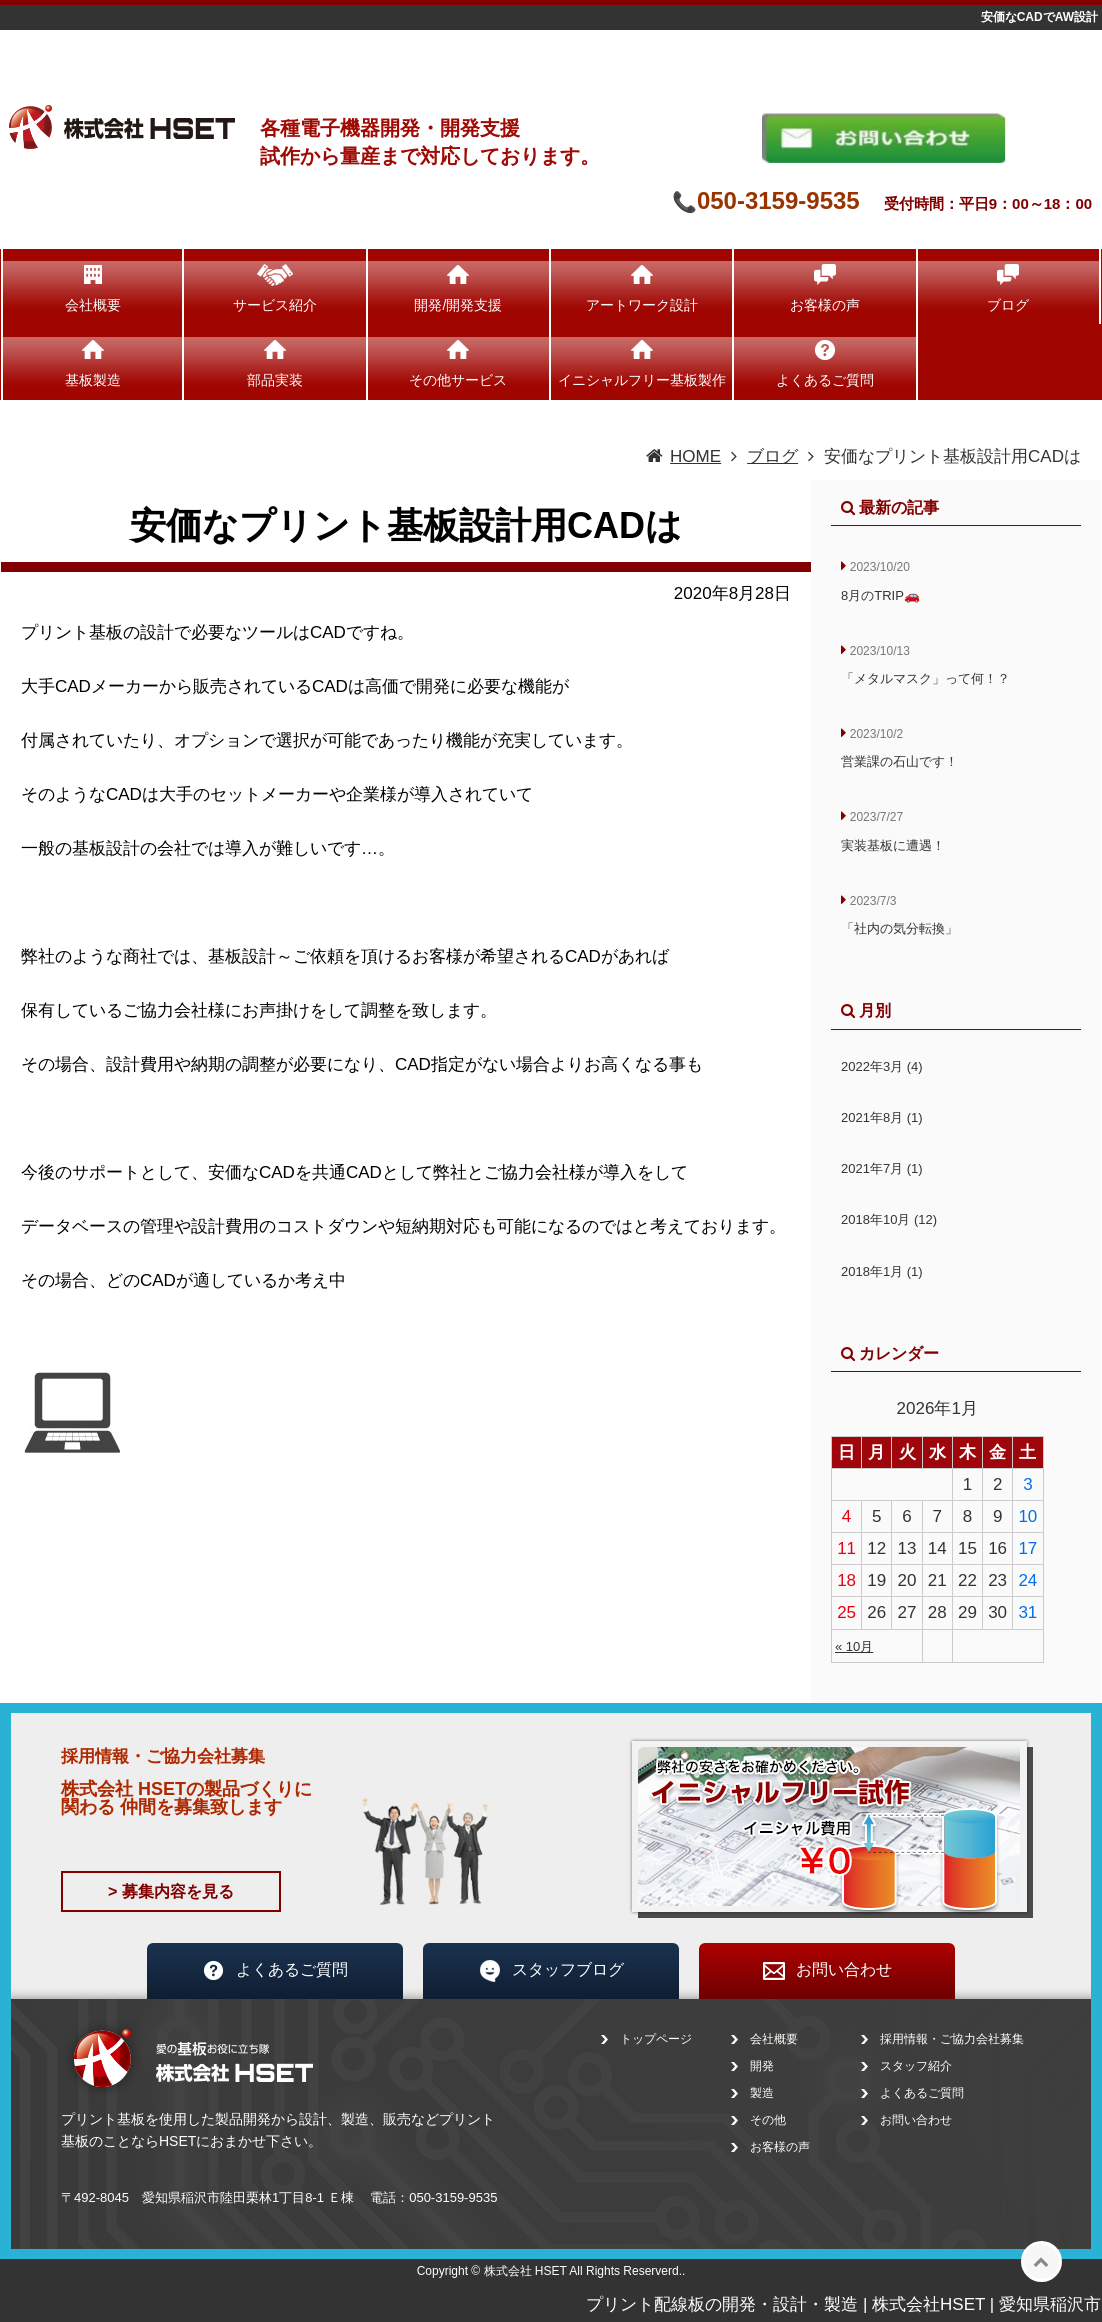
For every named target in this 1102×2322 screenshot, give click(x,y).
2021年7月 (882, 1168)
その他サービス (458, 380)
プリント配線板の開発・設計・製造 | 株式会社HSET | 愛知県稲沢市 (843, 2304)
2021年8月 (882, 1117)
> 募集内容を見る (171, 1891)
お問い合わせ (827, 1971)
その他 (768, 2120)
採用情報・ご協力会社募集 (952, 2039)
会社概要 (93, 305)
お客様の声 (825, 305)
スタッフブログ (551, 1971)
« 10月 (854, 1646)
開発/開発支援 (458, 305)
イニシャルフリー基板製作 (642, 380)
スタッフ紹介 (916, 2066)
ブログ (1008, 305)
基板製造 (93, 380)
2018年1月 (882, 1271)
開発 (762, 2066)
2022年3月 (882, 1066)
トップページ (656, 2039)
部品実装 (275, 380)
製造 (762, 2093)
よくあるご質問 (825, 380)
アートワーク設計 (642, 305)
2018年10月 (889, 1219)
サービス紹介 (275, 305)
